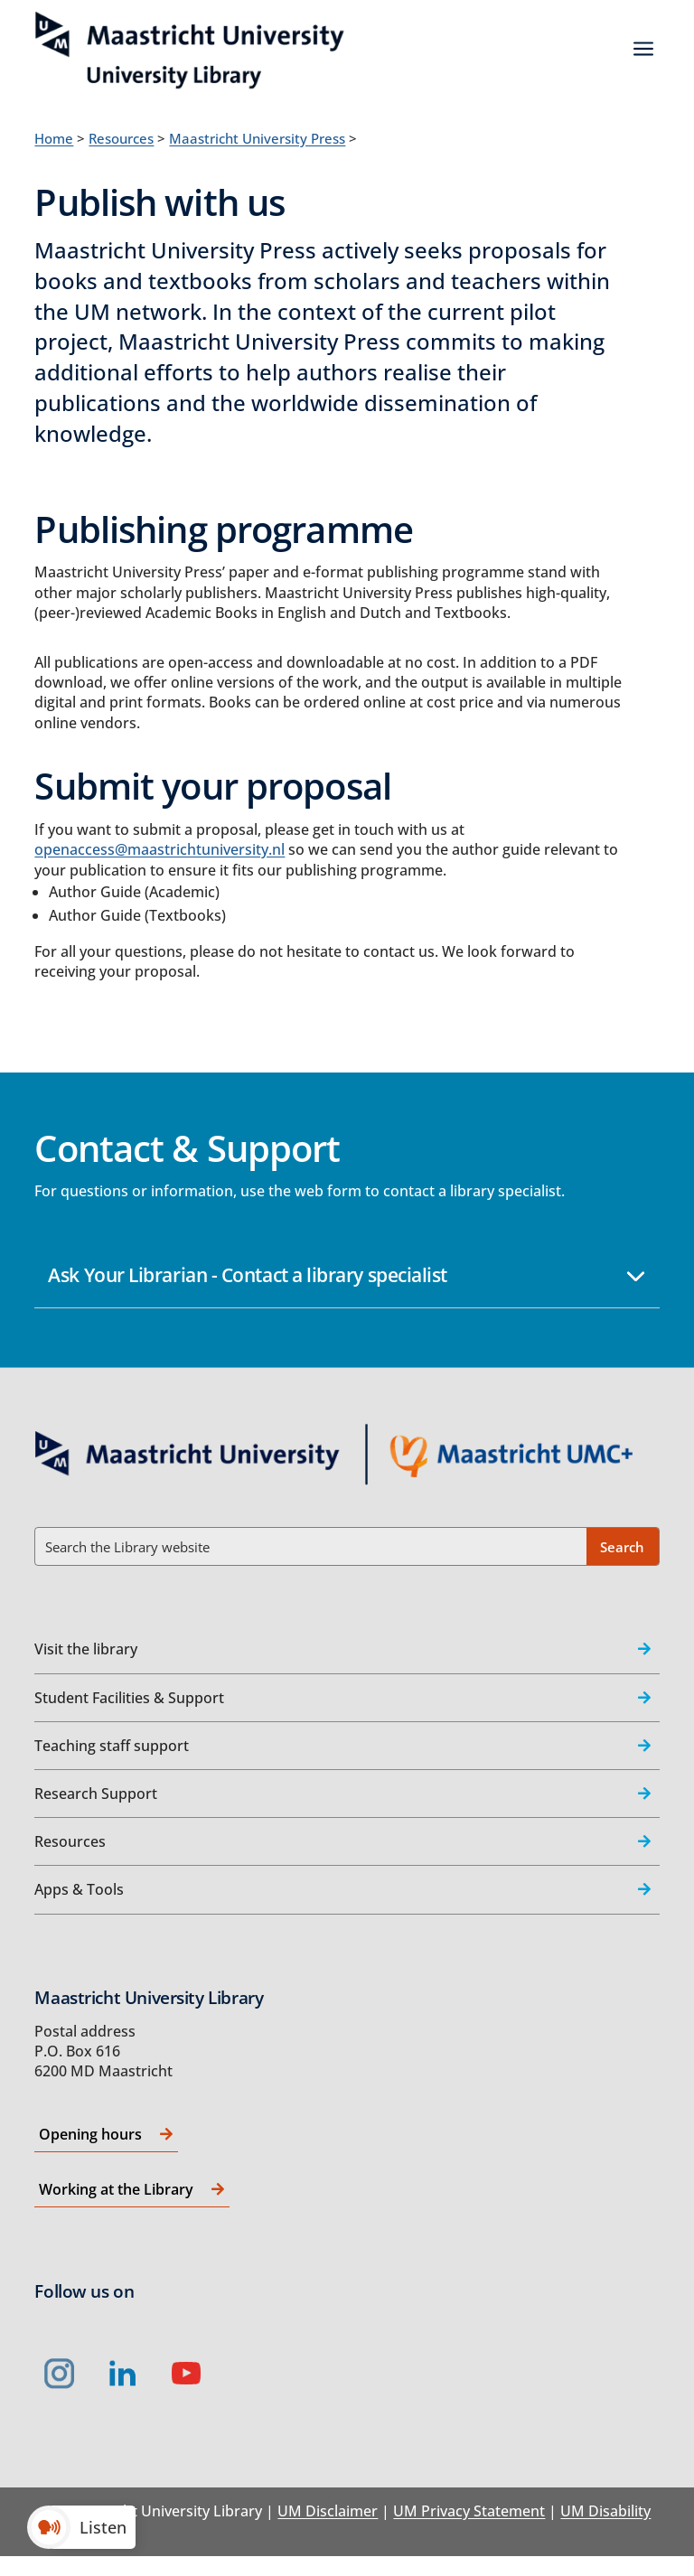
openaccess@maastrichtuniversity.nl (159, 849)
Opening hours (90, 2134)
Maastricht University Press (257, 138)
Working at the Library (116, 2189)
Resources (121, 138)
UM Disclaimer (327, 2511)
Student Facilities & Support (129, 1698)
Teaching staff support (111, 1746)
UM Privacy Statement (469, 2511)
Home (53, 138)
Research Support (95, 1793)
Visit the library (85, 1649)
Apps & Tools (79, 1889)
